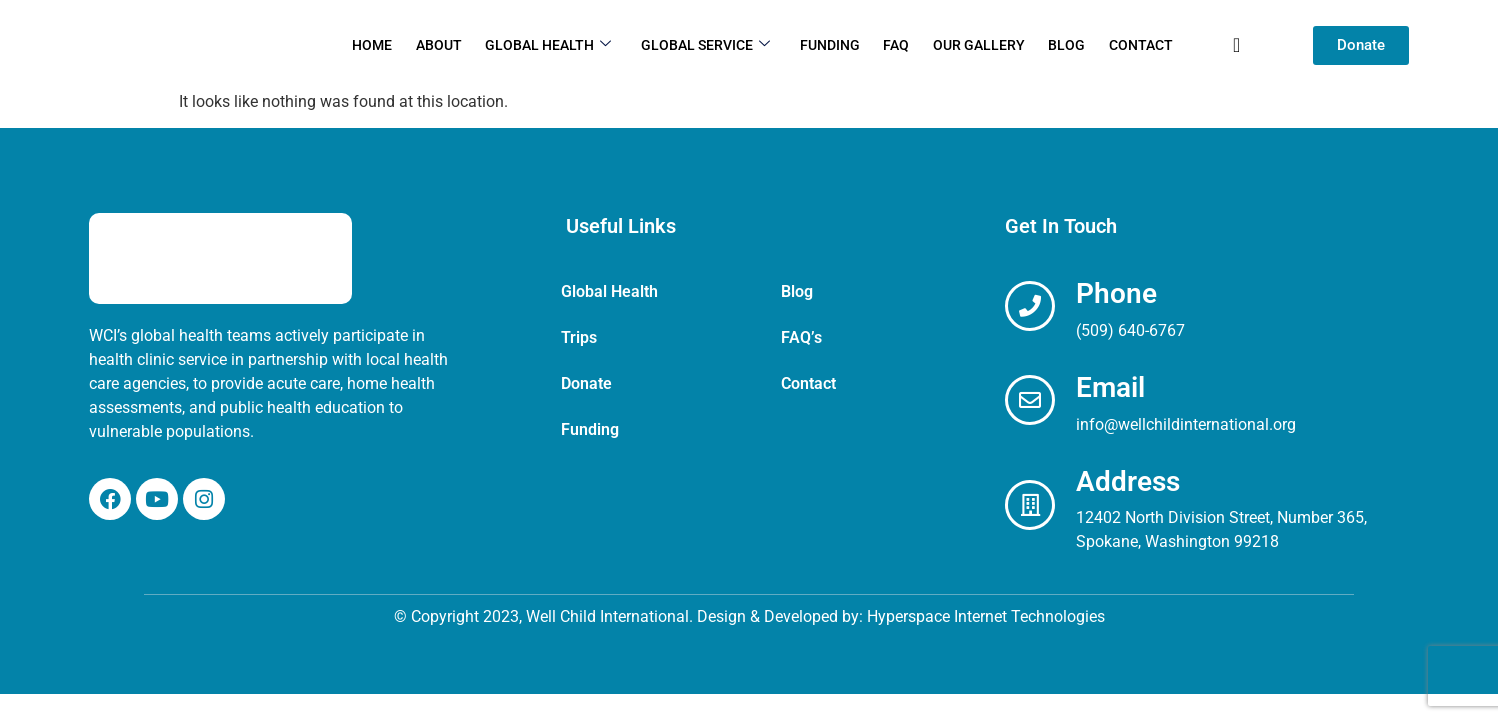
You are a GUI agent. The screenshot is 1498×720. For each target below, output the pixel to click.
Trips (579, 337)
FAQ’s (801, 337)
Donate (586, 383)
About (444, 45)
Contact (1135, 45)
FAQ (895, 45)
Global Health (552, 45)
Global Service (707, 45)
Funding (830, 45)
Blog (1062, 45)
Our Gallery (976, 45)
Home (379, 45)
